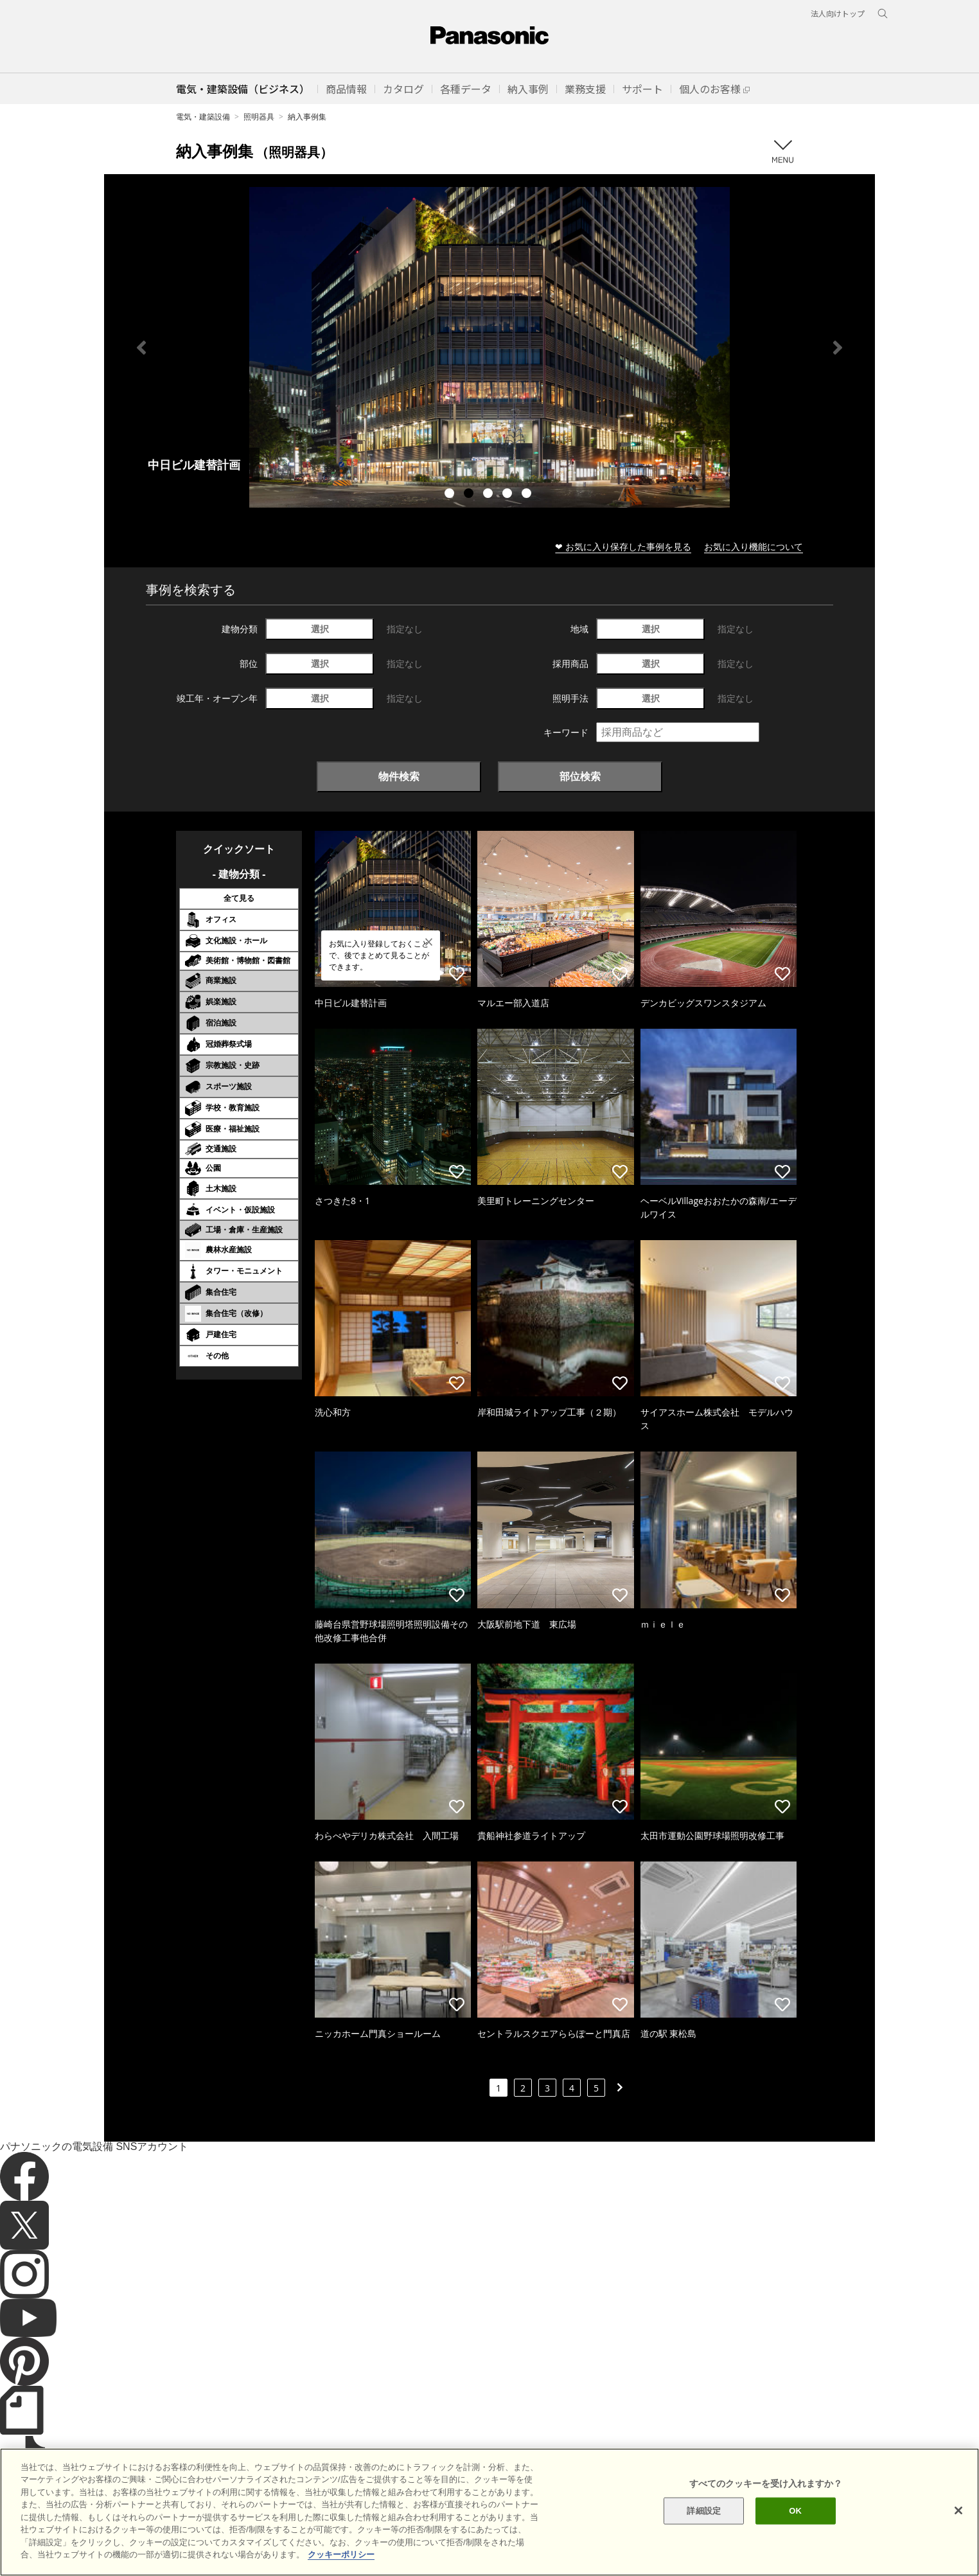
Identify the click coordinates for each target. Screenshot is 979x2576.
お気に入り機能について (753, 546)
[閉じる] (958, 2510)
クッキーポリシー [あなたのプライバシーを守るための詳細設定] (341, 2554)
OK (795, 2511)
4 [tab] (508, 494)
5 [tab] (528, 494)
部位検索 (580, 776)
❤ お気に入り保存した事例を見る (623, 546)
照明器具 (258, 116)
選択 (320, 629)
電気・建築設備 (203, 116)
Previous (141, 347)
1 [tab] (451, 494)
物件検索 (398, 776)
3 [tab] (489, 494)
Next (838, 347)
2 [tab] (470, 494)
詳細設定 (704, 2511)
